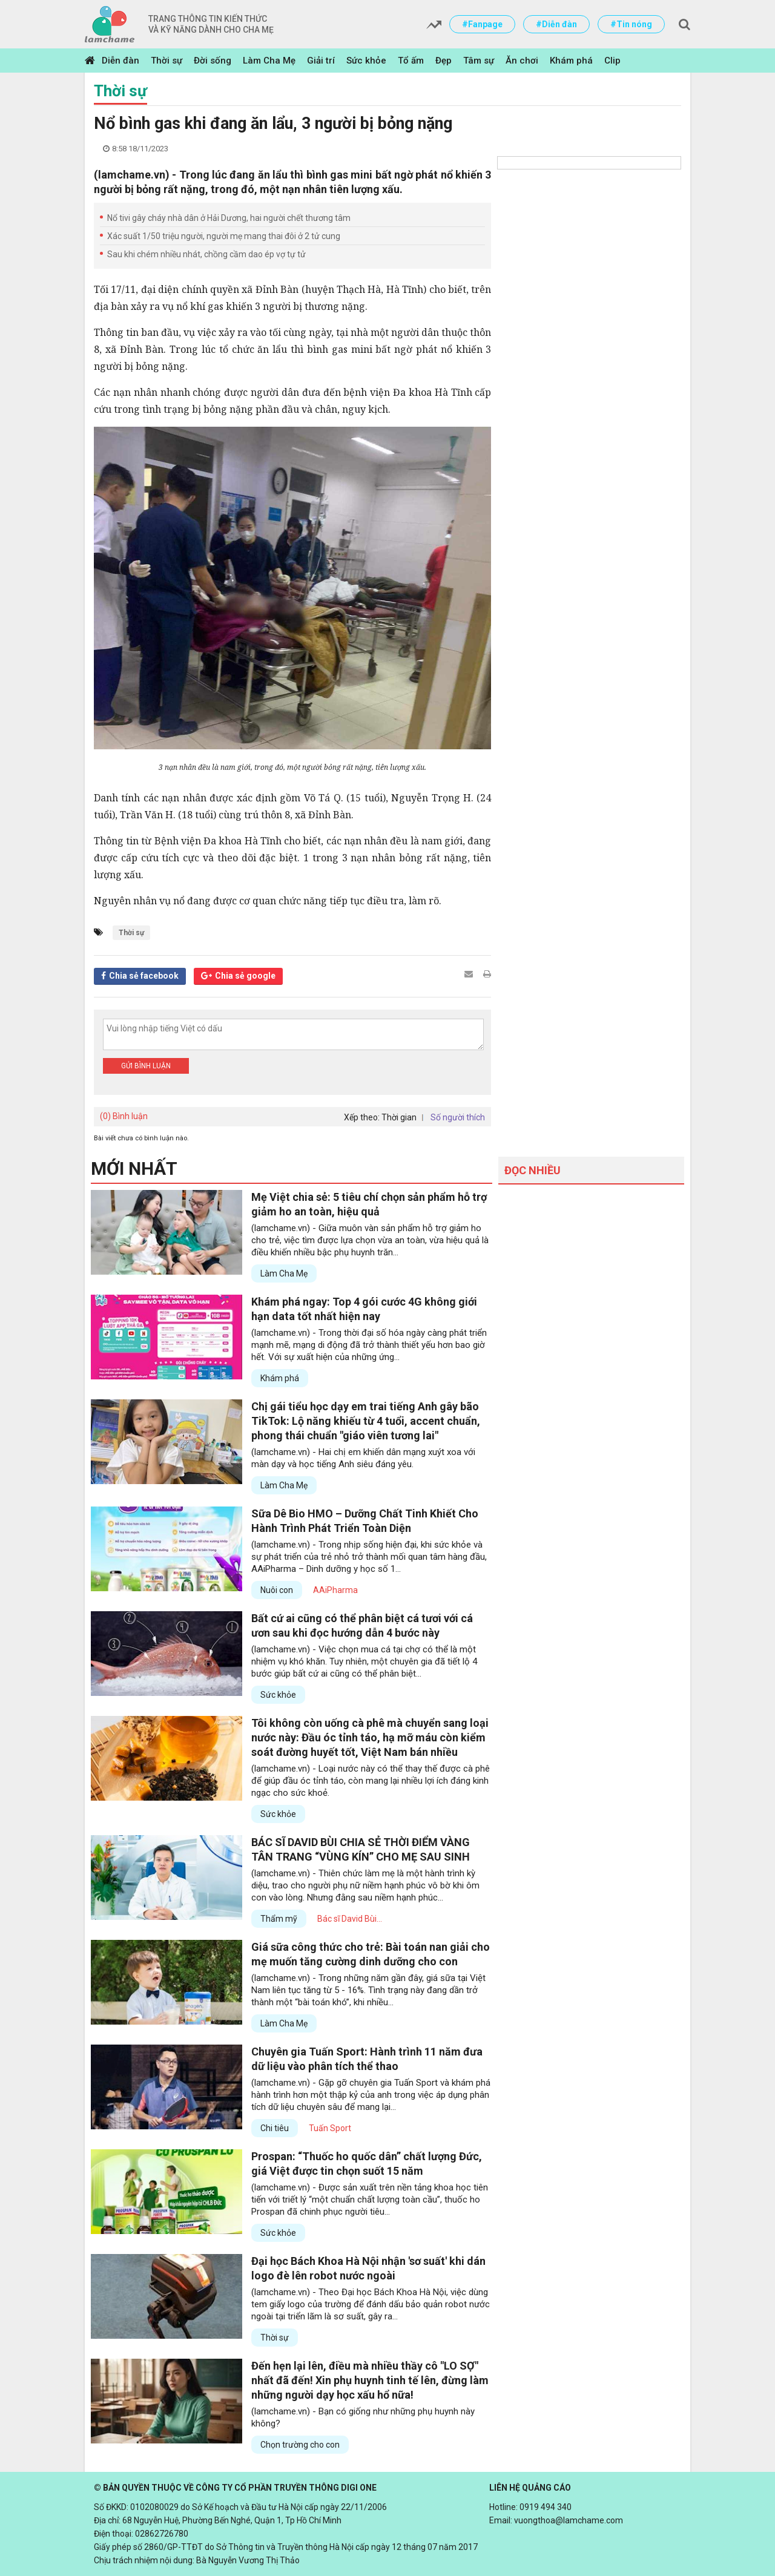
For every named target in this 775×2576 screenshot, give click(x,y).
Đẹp (443, 60)
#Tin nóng (631, 24)
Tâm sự (478, 60)
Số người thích (457, 1117)
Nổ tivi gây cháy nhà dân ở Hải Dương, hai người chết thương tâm (229, 218)
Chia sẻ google (245, 976)
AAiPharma (335, 1590)
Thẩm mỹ (278, 1919)
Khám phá (571, 60)
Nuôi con (276, 1590)
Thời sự (166, 60)
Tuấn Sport (330, 2128)
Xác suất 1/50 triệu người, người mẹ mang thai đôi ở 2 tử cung (223, 236)
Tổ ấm (411, 60)
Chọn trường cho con (300, 2445)
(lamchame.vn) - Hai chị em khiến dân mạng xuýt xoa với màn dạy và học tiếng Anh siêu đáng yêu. (363, 1458)
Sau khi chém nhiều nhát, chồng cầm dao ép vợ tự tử (206, 254)
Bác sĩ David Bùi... (349, 1919)
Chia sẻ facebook (144, 976)
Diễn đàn (120, 60)
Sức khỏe (366, 60)
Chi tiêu (274, 2128)
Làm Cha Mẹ (269, 60)
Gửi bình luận (146, 1066)
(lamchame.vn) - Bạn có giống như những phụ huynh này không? (363, 2417)
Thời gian (399, 1117)
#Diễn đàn (556, 24)
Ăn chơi (522, 60)
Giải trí (321, 60)
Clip (612, 60)
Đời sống (212, 60)
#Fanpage (482, 24)
